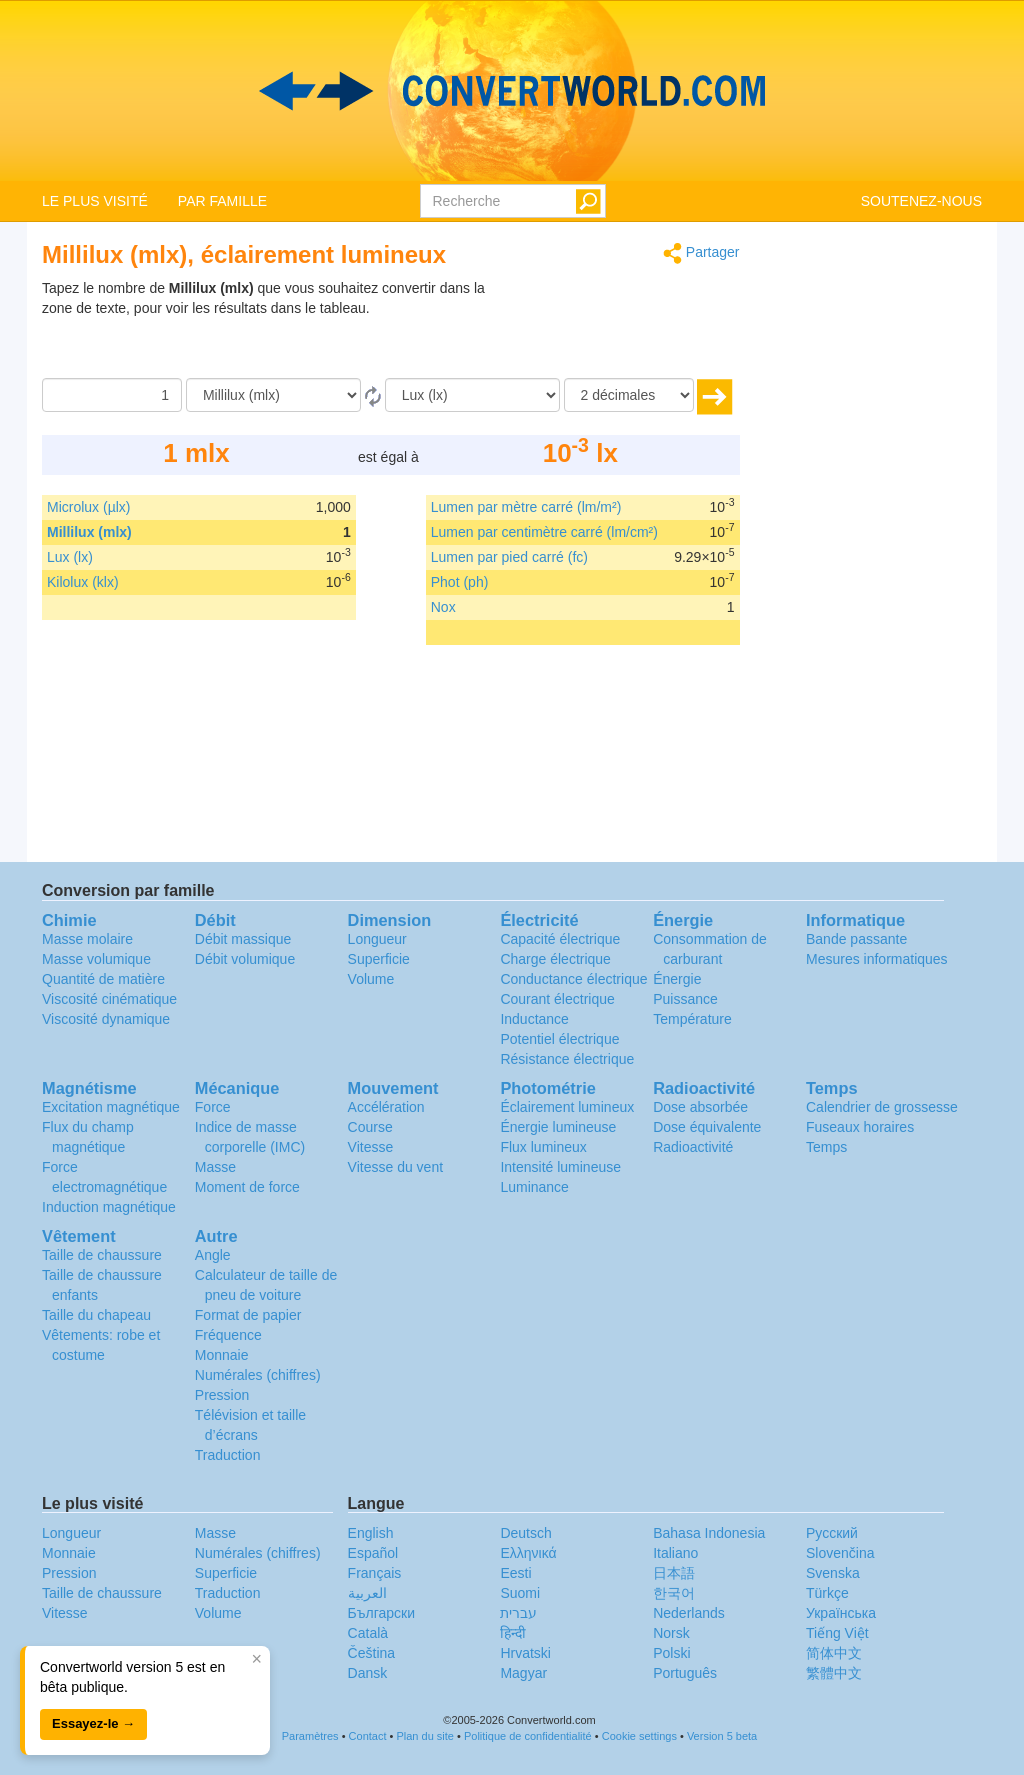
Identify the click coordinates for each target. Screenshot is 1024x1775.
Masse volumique (96, 959)
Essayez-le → (93, 1723)
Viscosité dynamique (106, 1019)
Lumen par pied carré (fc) (509, 557)
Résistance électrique (567, 1059)
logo (512, 91)
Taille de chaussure (102, 1255)
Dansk (368, 1673)
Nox (443, 607)
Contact (368, 1736)
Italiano (675, 1553)
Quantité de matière (103, 979)
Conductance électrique (573, 979)
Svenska (833, 1573)
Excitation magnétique (111, 1107)
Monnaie (222, 1355)
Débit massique (243, 939)
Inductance (534, 1019)
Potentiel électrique (559, 1039)
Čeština (371, 1653)
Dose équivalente (707, 1127)
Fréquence (228, 1335)
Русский (832, 1533)
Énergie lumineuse (558, 1127)
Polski (671, 1653)
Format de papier (248, 1315)
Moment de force (247, 1187)
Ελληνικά (528, 1553)
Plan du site (424, 1736)
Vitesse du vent (395, 1167)
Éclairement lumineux (567, 1107)
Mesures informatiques (877, 959)
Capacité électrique (560, 939)
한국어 (674, 1593)
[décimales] (629, 395)
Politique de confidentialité (528, 1736)
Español (373, 1553)
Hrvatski (525, 1653)
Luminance (534, 1187)
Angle (213, 1255)
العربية (367, 1593)
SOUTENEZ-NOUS (921, 201)
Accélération (386, 1107)
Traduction (228, 1455)
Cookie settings (639, 1736)
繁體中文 (834, 1673)
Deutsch (525, 1533)
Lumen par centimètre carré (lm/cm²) (544, 532)
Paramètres (310, 1736)
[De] (273, 395)
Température (692, 1019)
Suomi (520, 1593)
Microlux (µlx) (89, 507)
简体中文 (834, 1653)
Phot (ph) (460, 582)
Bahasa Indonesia (709, 1533)
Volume (371, 979)
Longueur (377, 939)
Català (368, 1633)
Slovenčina (840, 1553)
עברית (518, 1613)
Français (375, 1573)
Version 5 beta (722, 1736)
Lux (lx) (70, 557)
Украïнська (841, 1613)
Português (685, 1673)
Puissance (685, 999)
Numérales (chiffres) (258, 1375)
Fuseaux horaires (860, 1127)
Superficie (379, 959)
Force (213, 1107)
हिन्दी (513, 1633)
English (371, 1533)
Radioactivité (693, 1147)
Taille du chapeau (96, 1315)
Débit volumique (245, 959)
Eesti (515, 1573)
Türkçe (827, 1593)
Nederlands (689, 1613)
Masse (215, 1167)
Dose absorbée (700, 1107)
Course (370, 1127)
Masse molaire (87, 939)
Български (381, 1613)
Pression (222, 1395)
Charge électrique (555, 959)
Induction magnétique (109, 1207)
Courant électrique (557, 999)
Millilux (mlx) (89, 532)
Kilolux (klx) (83, 582)
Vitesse (371, 1147)
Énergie (677, 979)
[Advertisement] (615, 328)
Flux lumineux (543, 1147)
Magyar (523, 1673)
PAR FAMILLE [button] (222, 201)
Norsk (671, 1633)
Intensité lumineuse (560, 1167)
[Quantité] (112, 395)
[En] (472, 395)
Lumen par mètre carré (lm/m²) (526, 507)
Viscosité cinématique (109, 999)
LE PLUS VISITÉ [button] (95, 201)
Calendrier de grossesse (882, 1107)
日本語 (674, 1573)
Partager (701, 253)
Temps (826, 1147)
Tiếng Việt (837, 1633)
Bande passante (856, 939)
